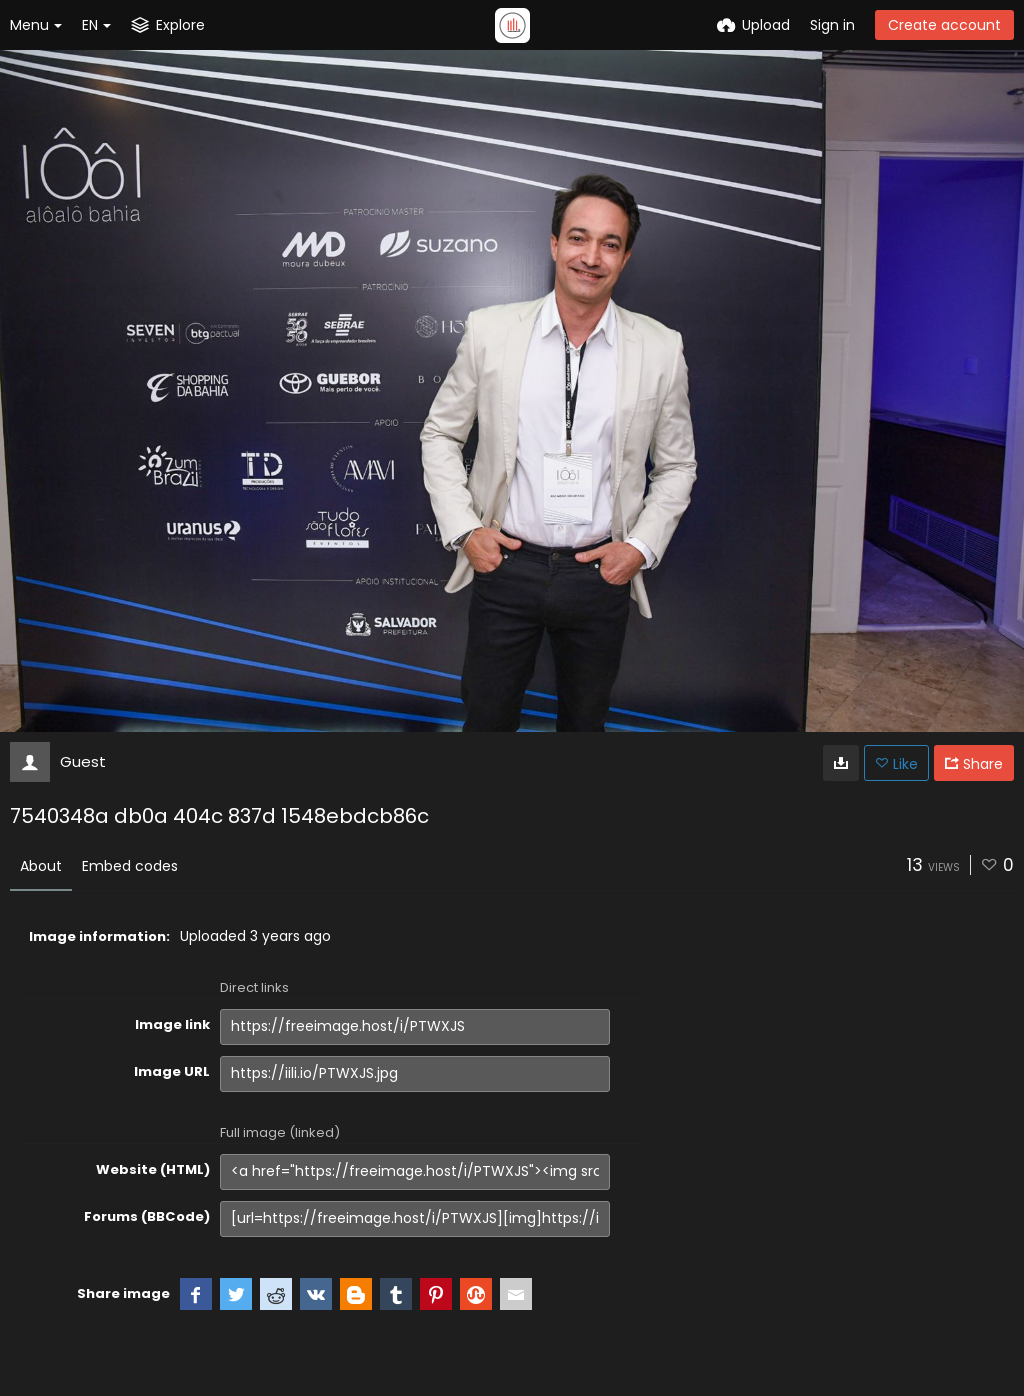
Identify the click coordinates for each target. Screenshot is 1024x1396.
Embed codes (130, 866)
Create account (944, 25)
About (41, 866)
